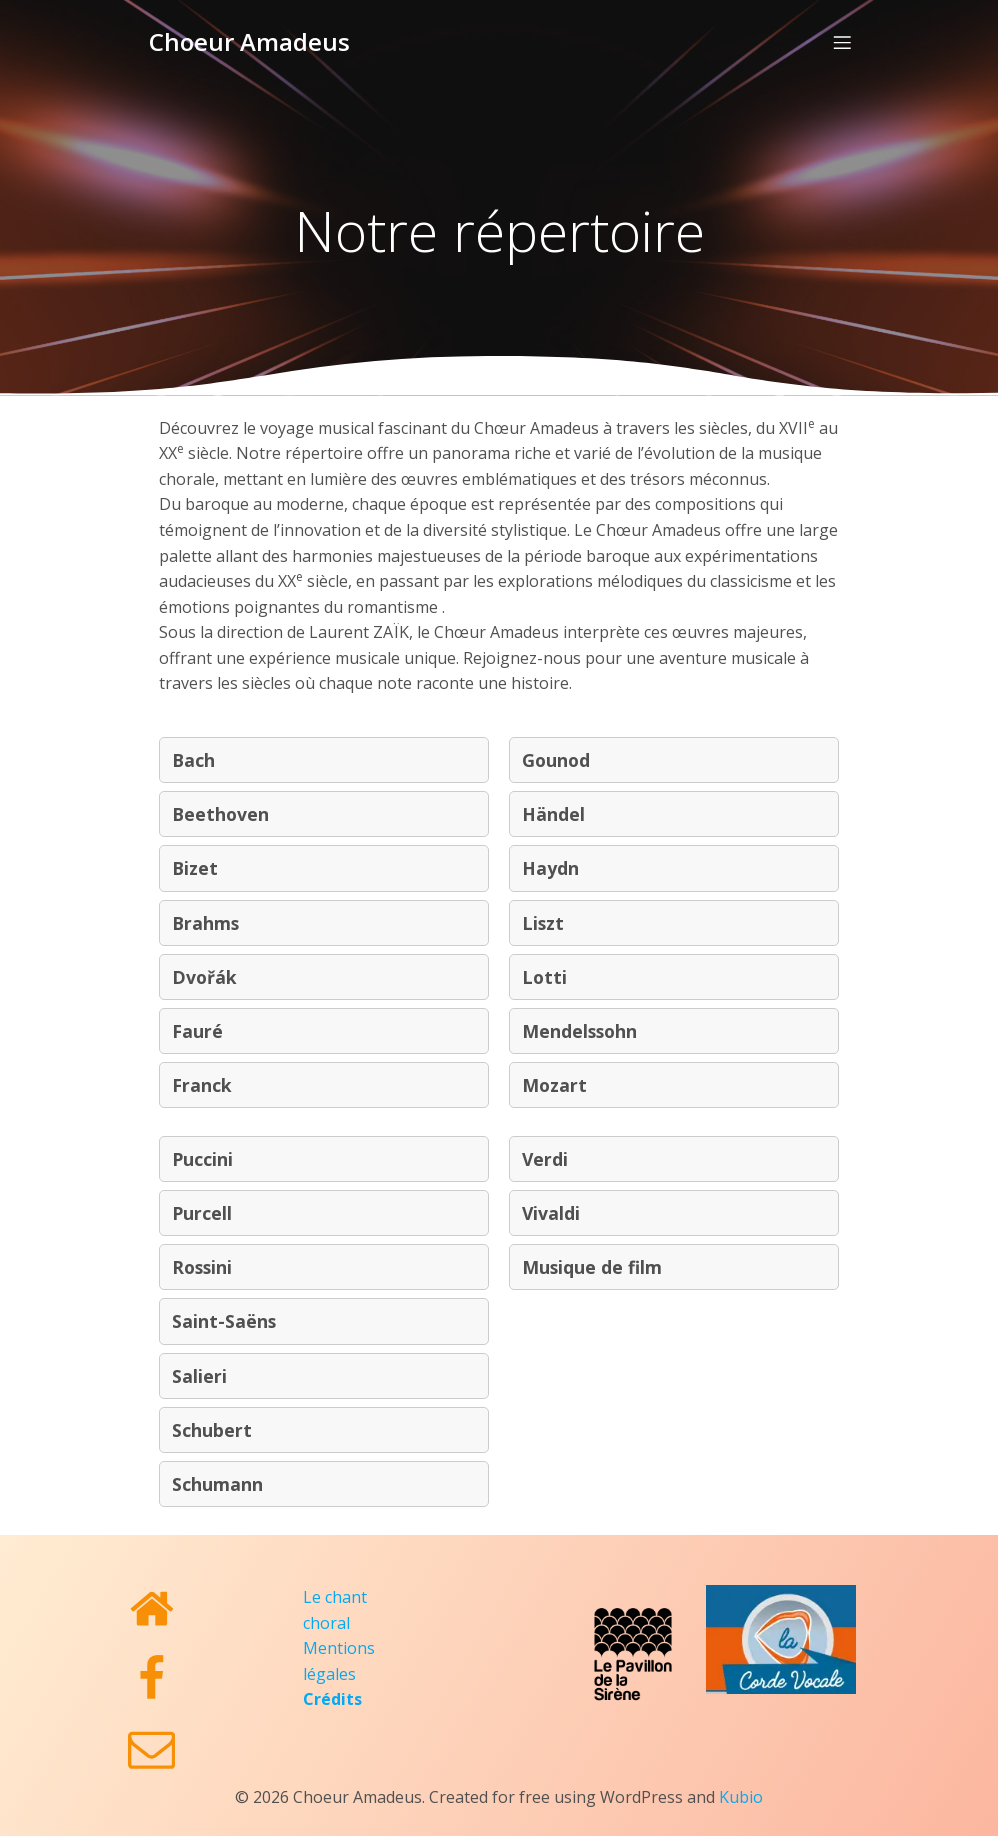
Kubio (741, 1782)
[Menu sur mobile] (842, 35)
